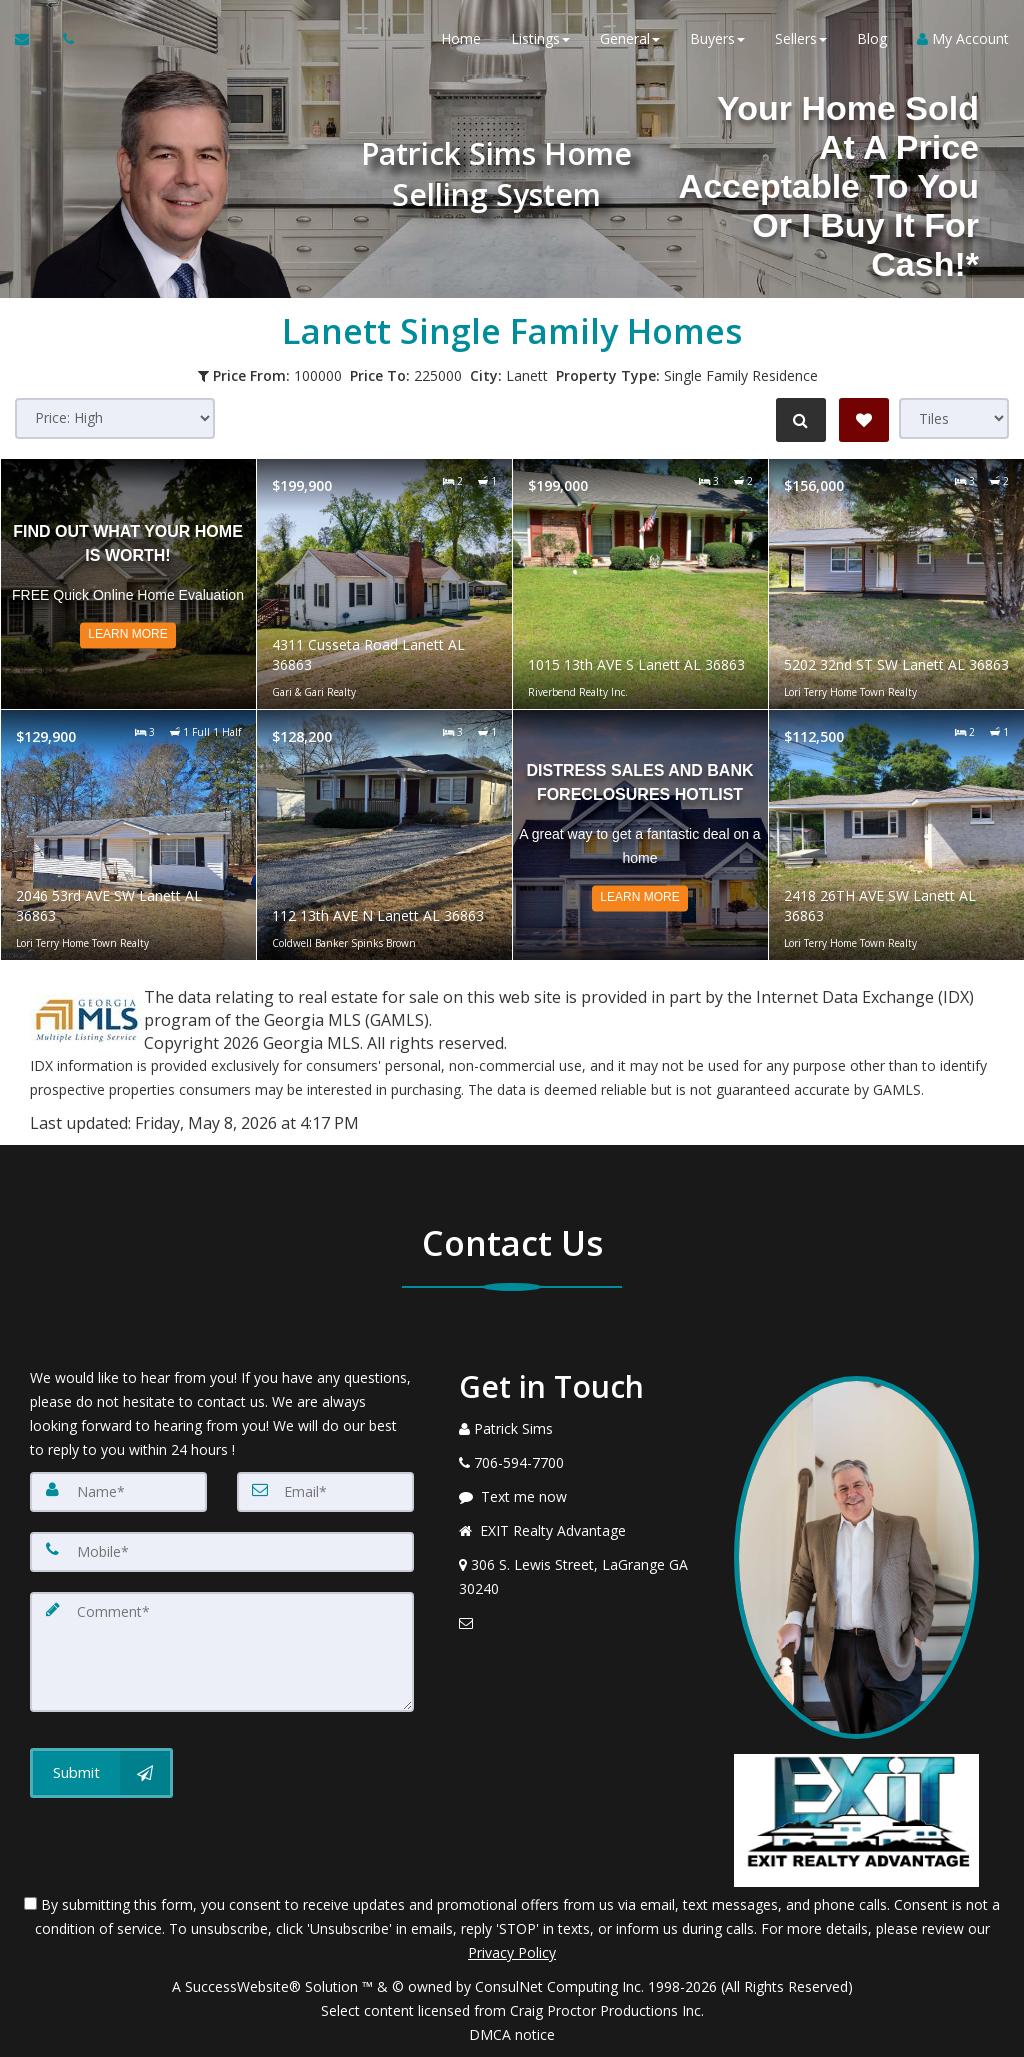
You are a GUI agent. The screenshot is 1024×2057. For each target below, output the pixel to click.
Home (461, 39)
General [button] (630, 39)
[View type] (954, 418)
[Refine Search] (800, 420)
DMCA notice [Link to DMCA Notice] (512, 2034)
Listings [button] (540, 39)
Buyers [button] (717, 39)
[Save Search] (864, 420)
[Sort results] (115, 418)
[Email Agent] (31, 40)
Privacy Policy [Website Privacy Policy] (512, 1952)
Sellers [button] (801, 39)
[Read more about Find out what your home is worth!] (128, 584)
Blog (872, 39)
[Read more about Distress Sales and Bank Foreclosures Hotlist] (640, 835)
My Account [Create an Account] (963, 39)
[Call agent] (63, 40)
